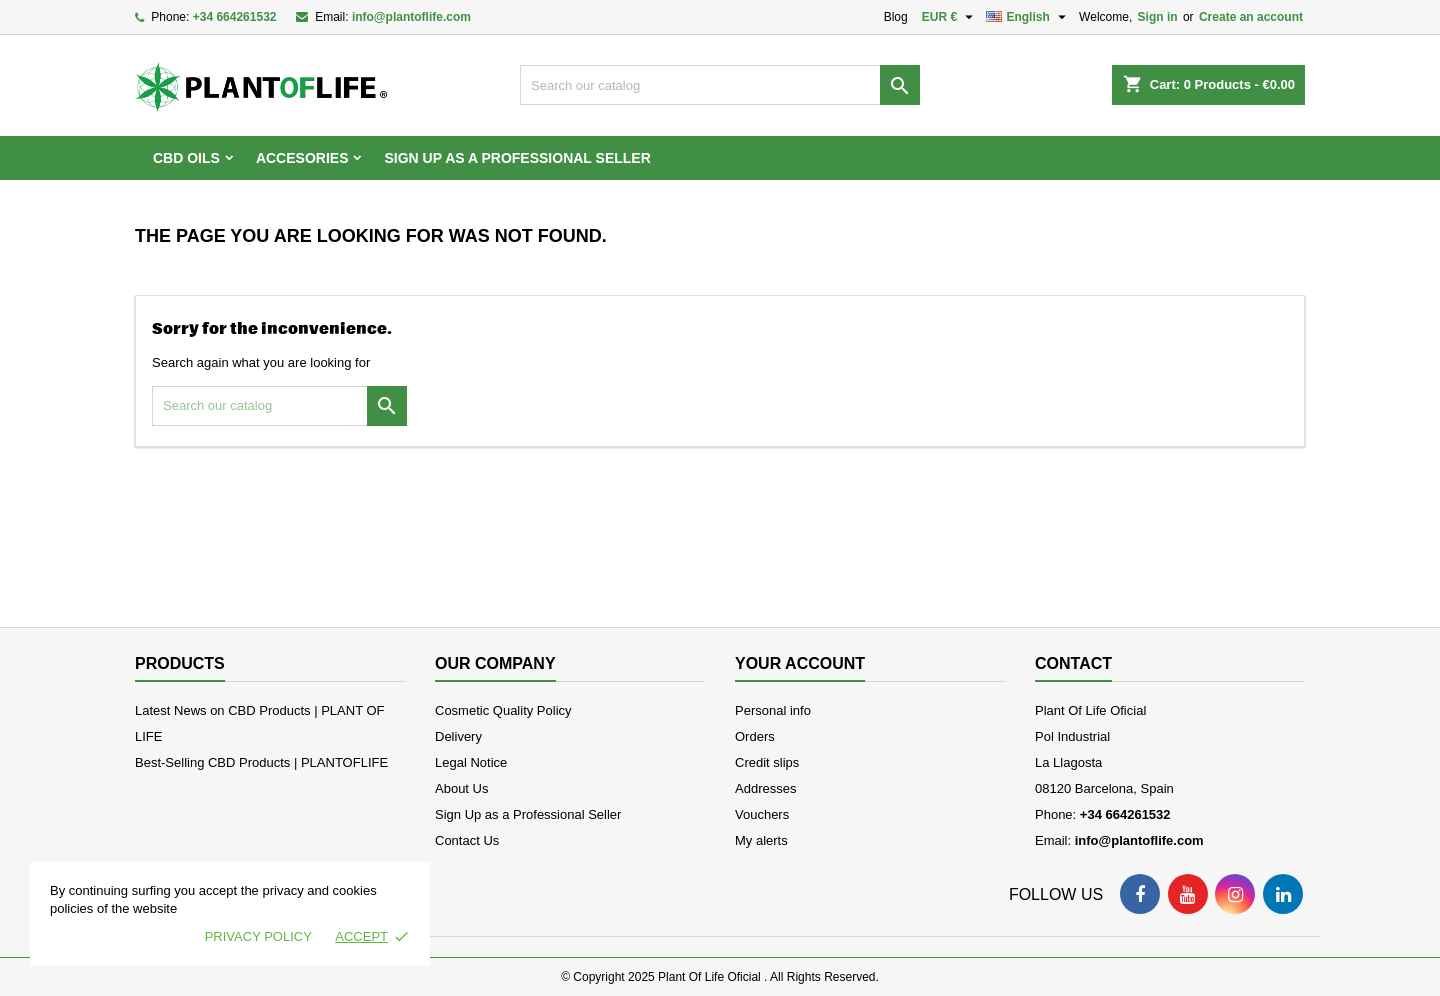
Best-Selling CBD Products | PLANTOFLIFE (261, 762)
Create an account (1251, 17)
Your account (800, 663)
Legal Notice (471, 762)
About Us (461, 788)
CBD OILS (186, 158)
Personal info (773, 710)
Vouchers (762, 814)
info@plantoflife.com (411, 17)
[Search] (720, 85)
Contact (1073, 663)
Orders (755, 736)
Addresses (765, 788)
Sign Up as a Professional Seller (517, 158)
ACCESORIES (302, 158)
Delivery (458, 736)
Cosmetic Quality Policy (503, 710)
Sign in (1158, 17)
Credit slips (767, 762)
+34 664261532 (235, 17)
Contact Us (467, 840)
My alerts (761, 840)
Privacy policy (258, 936)
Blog (896, 17)
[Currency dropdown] (950, 17)
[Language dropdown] (1028, 17)
